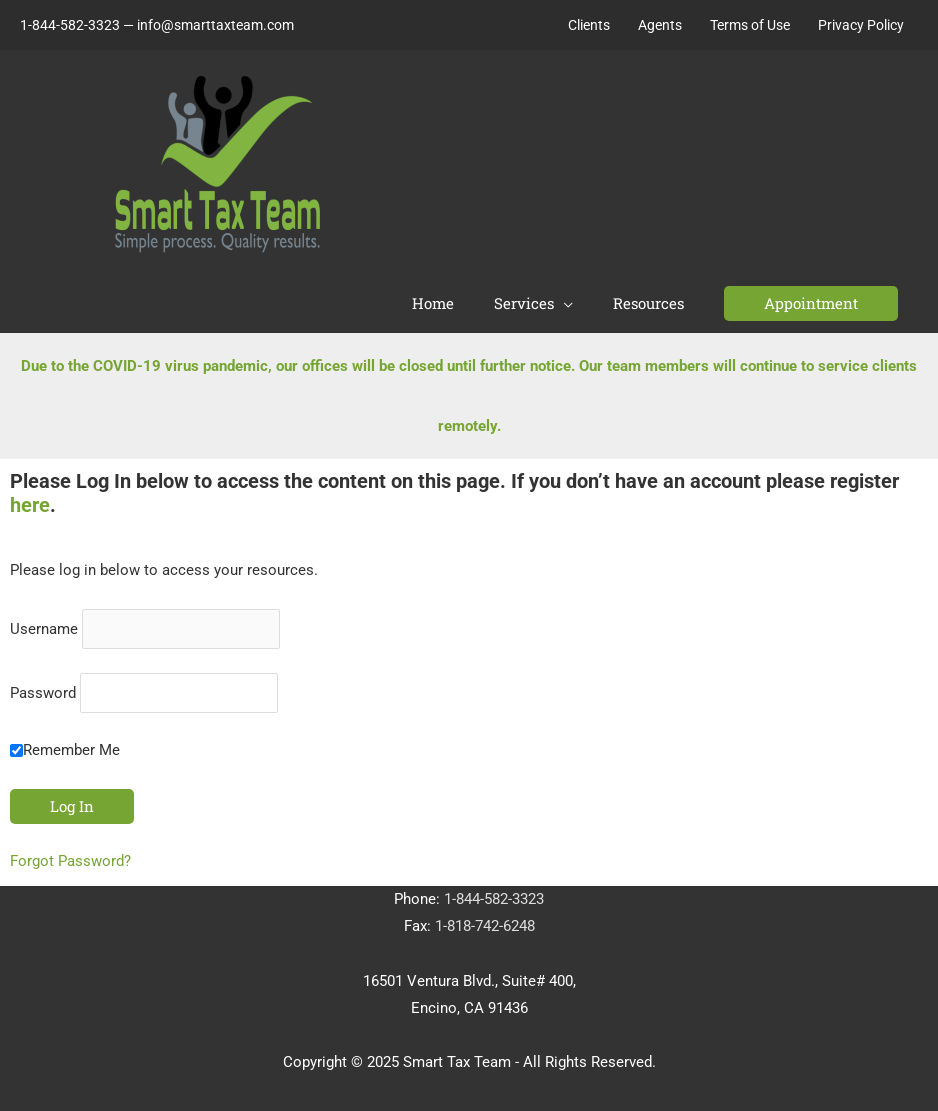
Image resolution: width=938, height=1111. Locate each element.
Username (44, 623)
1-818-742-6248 (485, 920)
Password (43, 687)
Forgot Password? (70, 855)
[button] (811, 303)
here (30, 499)
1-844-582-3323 (494, 893)
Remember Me (65, 744)
